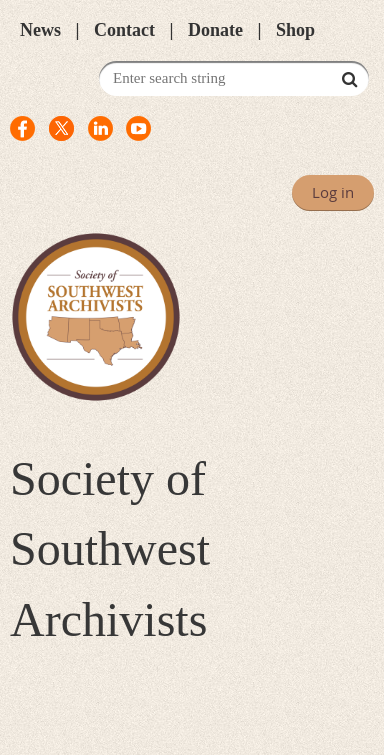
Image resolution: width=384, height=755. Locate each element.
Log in (333, 192)
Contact (124, 30)
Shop (295, 30)
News (40, 30)
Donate (215, 30)
